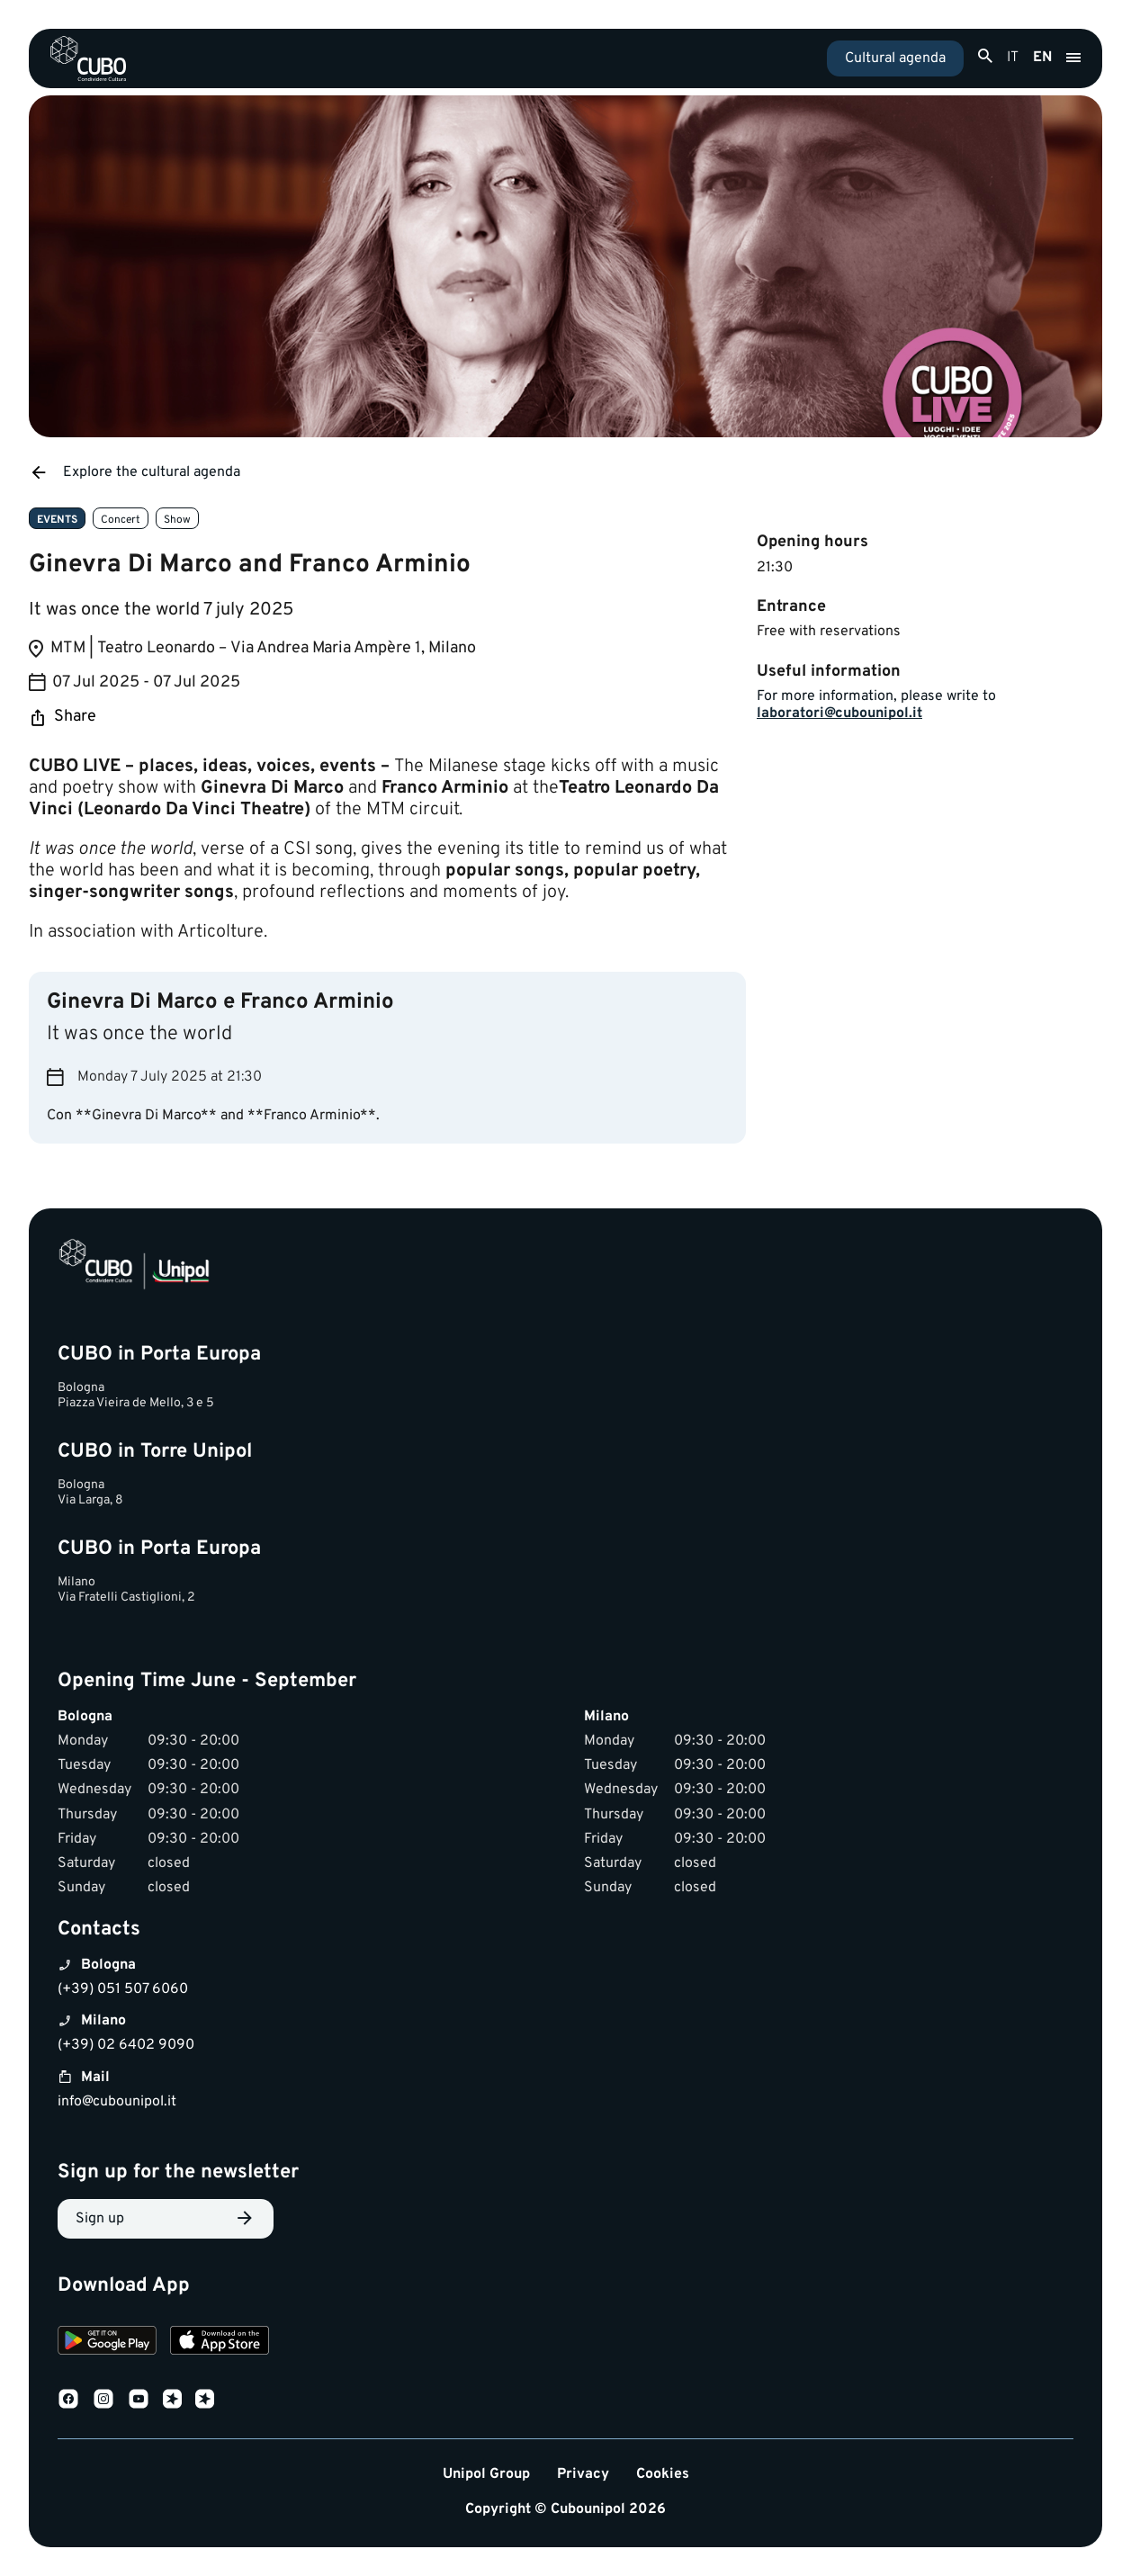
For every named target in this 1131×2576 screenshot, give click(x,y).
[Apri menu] (1073, 58)
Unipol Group (486, 2474)
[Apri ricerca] (985, 57)
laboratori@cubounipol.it (839, 714)
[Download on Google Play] (107, 2343)
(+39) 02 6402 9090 (126, 2045)
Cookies (662, 2474)
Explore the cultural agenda (134, 472)
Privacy (583, 2474)
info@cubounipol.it (117, 2102)
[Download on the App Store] (219, 2343)
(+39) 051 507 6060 (123, 1989)
